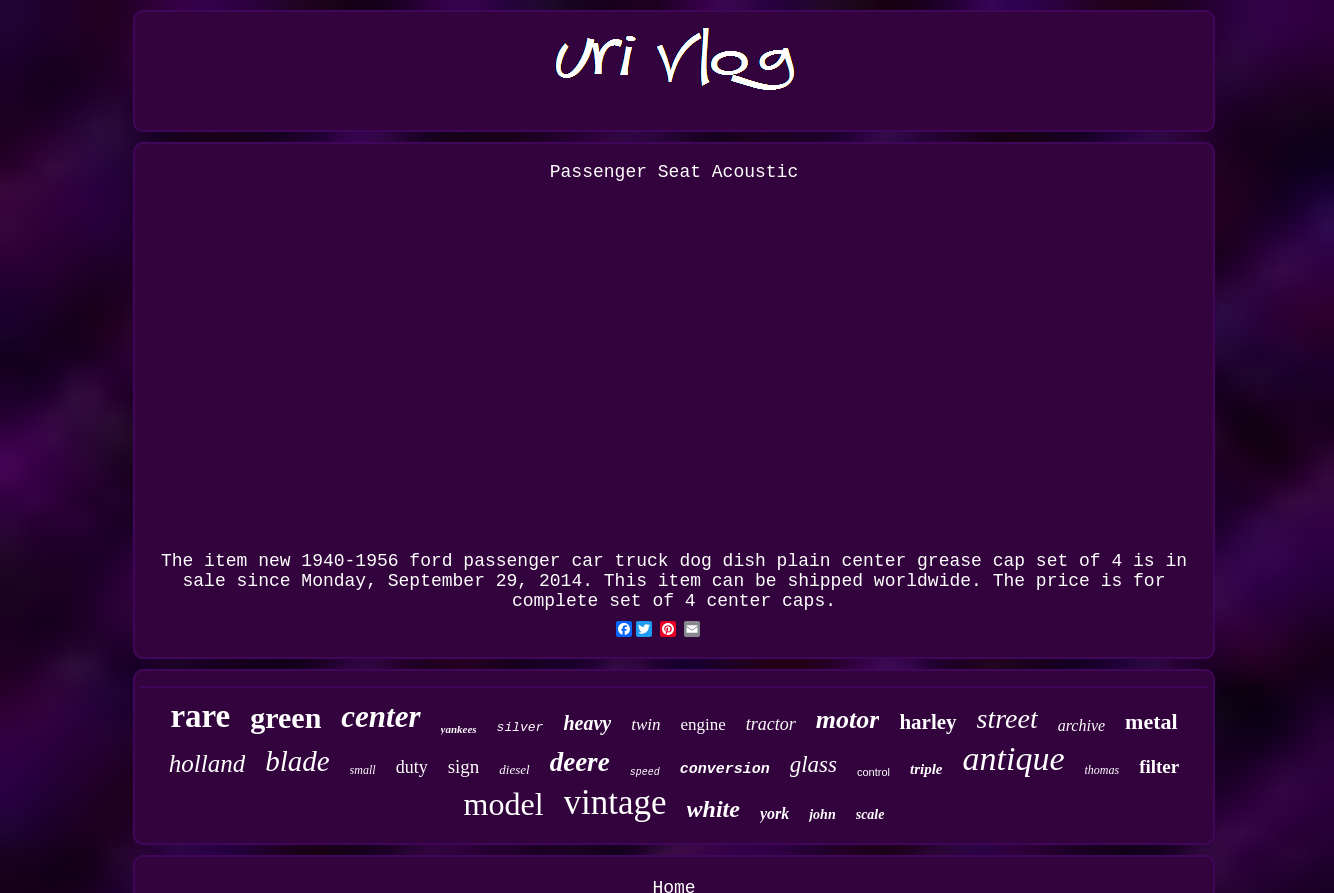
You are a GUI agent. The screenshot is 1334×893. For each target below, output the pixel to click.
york (774, 813)
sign (464, 766)
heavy (587, 723)
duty (412, 767)
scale (870, 814)
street (1007, 718)
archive (1081, 725)
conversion (725, 769)
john (822, 814)
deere (580, 762)
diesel (514, 769)
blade (297, 761)
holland (207, 763)
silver (520, 727)
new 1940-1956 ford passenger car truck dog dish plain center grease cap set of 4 (690, 561)
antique (1013, 758)
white (713, 809)
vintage (615, 802)
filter (1159, 766)
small (363, 770)
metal (1151, 721)
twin (645, 724)
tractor (771, 724)
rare (200, 716)
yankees (459, 729)
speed (645, 772)
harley (927, 722)
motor (848, 719)
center (380, 716)
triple (926, 769)
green (285, 717)
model (504, 804)
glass (813, 764)
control (873, 772)
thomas (1101, 770)
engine (702, 724)
